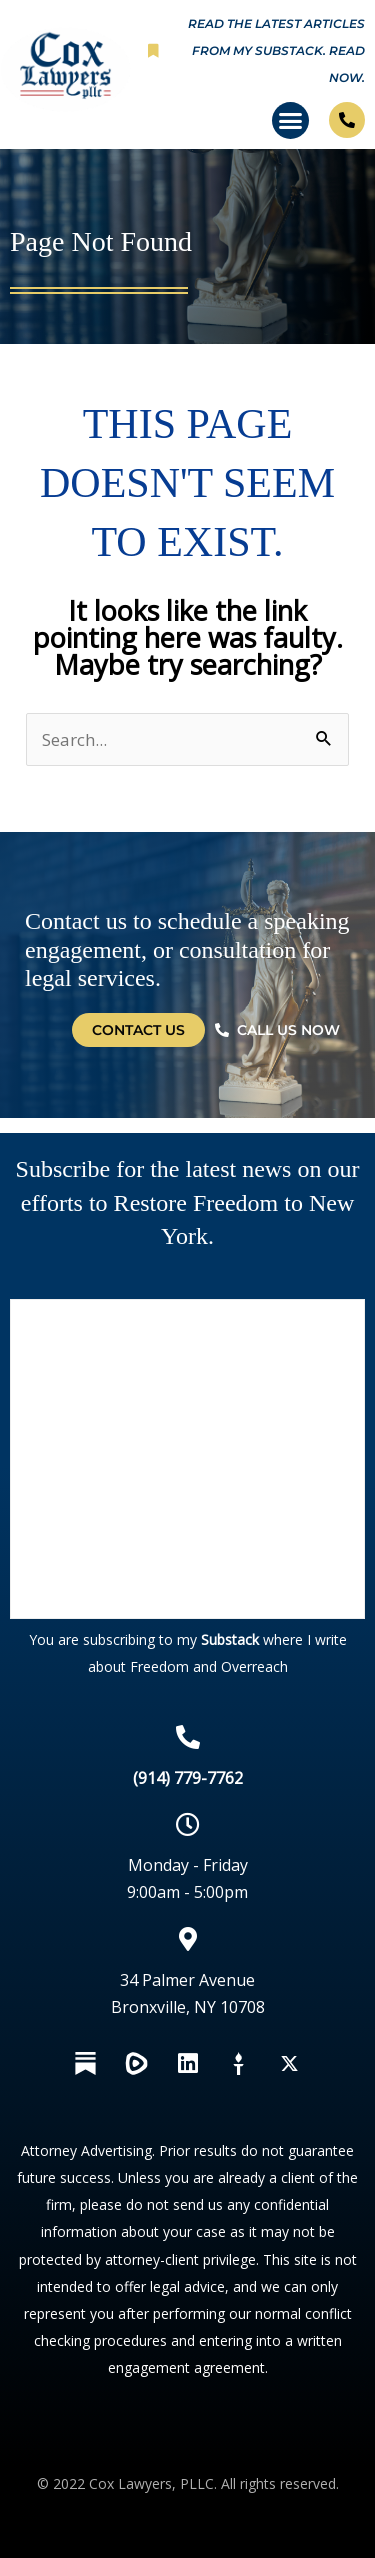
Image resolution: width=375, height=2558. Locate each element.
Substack (230, 1639)
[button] (291, 121)
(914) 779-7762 (188, 1778)
